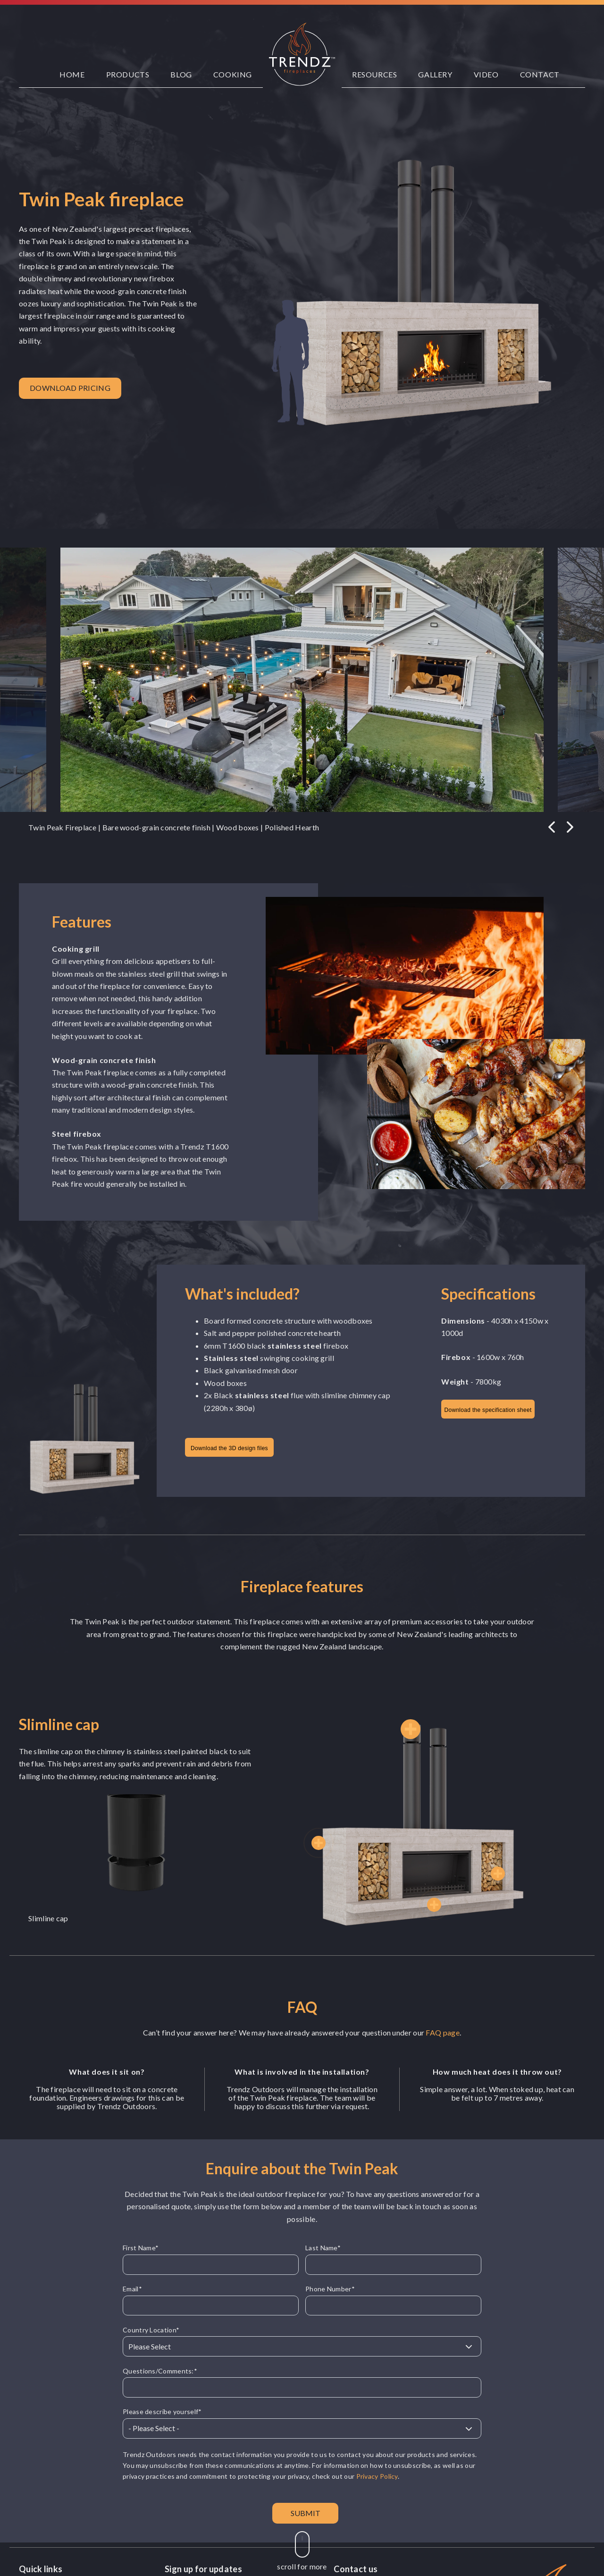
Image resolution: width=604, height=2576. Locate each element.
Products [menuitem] (128, 74)
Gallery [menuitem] (435, 74)
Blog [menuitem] (181, 74)
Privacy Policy (377, 2476)
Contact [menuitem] (540, 74)
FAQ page (442, 2032)
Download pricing (70, 387)
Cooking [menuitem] (232, 74)
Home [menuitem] (71, 74)
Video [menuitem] (486, 74)
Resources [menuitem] (374, 74)
